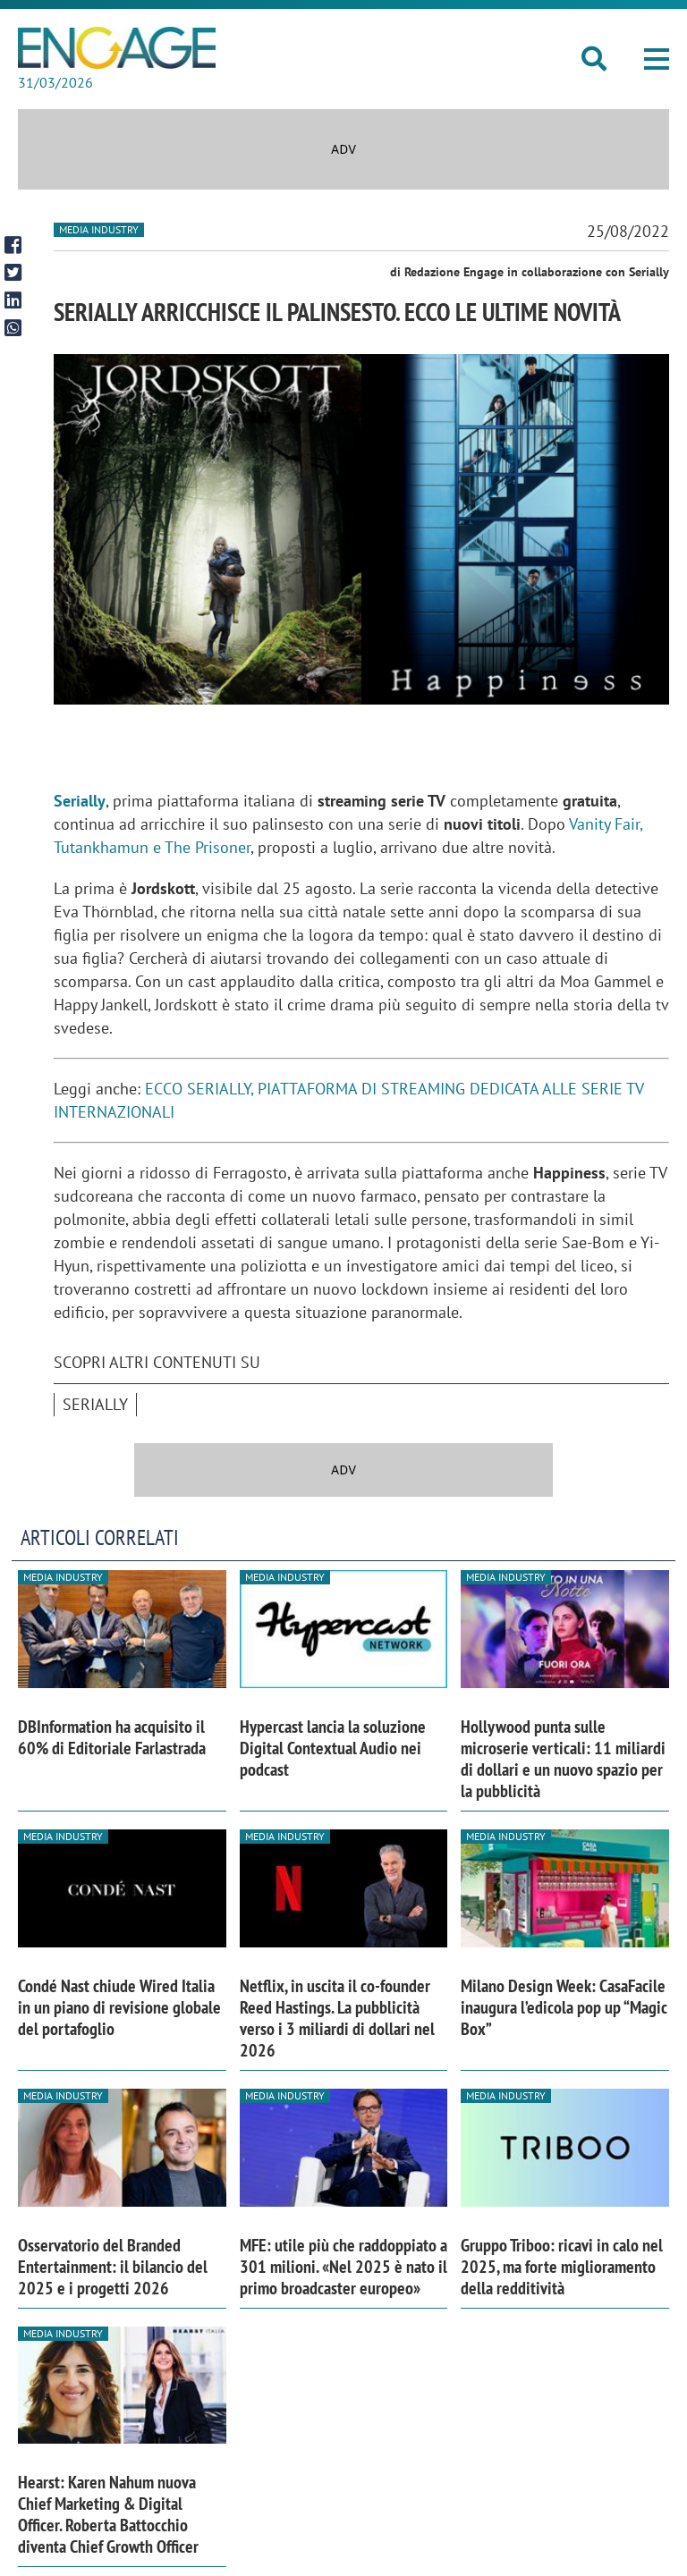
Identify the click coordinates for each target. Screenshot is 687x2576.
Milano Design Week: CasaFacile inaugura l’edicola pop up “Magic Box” (564, 2007)
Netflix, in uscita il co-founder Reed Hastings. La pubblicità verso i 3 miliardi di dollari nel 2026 (337, 2018)
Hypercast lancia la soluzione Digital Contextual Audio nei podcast (333, 1748)
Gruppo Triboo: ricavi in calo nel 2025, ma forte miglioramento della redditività (562, 2266)
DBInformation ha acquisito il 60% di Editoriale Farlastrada (112, 1737)
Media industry (99, 229)
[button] (656, 59)
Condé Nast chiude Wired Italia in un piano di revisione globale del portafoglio (119, 2007)
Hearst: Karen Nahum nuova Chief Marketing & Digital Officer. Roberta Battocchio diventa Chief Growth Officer (108, 2514)
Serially (80, 800)
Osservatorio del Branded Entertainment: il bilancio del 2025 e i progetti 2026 (113, 2266)
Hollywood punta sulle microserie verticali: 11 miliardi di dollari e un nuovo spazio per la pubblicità (563, 1759)
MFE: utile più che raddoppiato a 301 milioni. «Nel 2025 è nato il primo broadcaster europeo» (343, 2266)
